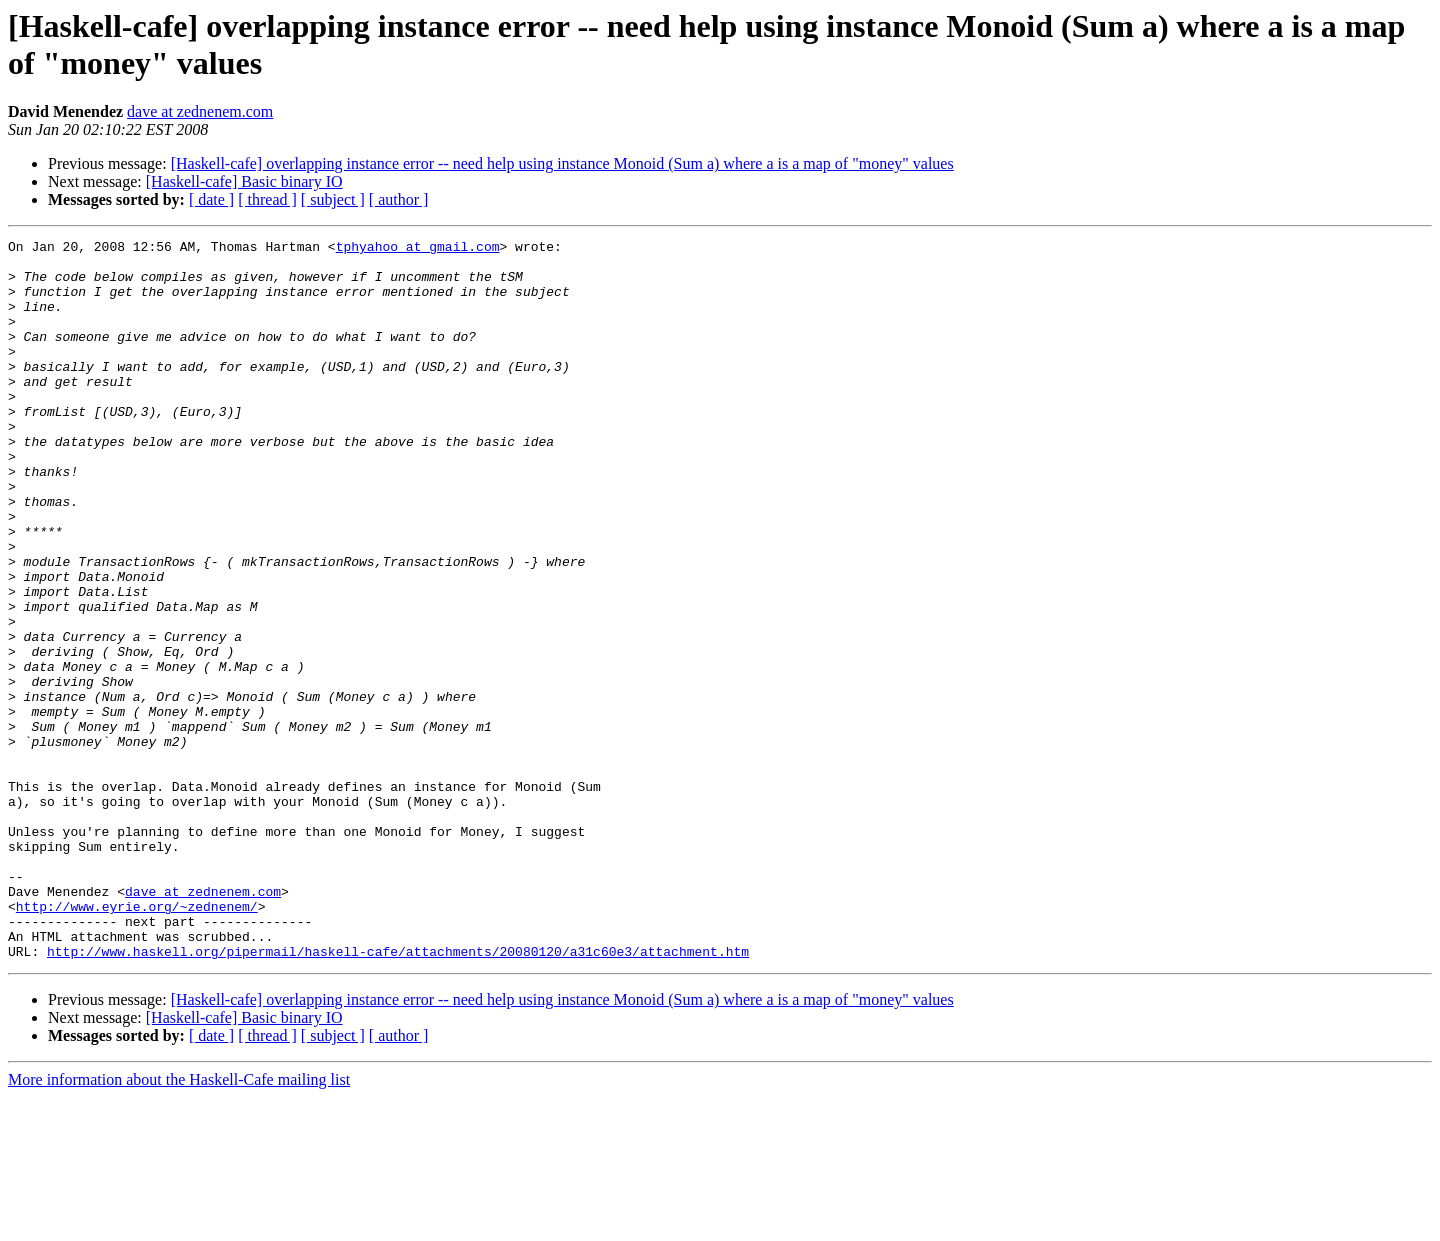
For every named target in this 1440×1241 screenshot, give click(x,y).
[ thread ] (267, 199)
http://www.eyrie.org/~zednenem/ (137, 1041)
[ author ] (399, 199)
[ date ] (211, 199)
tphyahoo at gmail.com (418, 249)
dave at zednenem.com (200, 111)
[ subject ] (333, 199)
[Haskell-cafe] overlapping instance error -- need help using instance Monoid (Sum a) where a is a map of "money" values (562, 163)
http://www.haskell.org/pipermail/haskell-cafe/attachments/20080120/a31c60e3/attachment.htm (398, 1095)
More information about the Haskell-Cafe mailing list (179, 1223)
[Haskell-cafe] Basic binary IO (244, 181)
